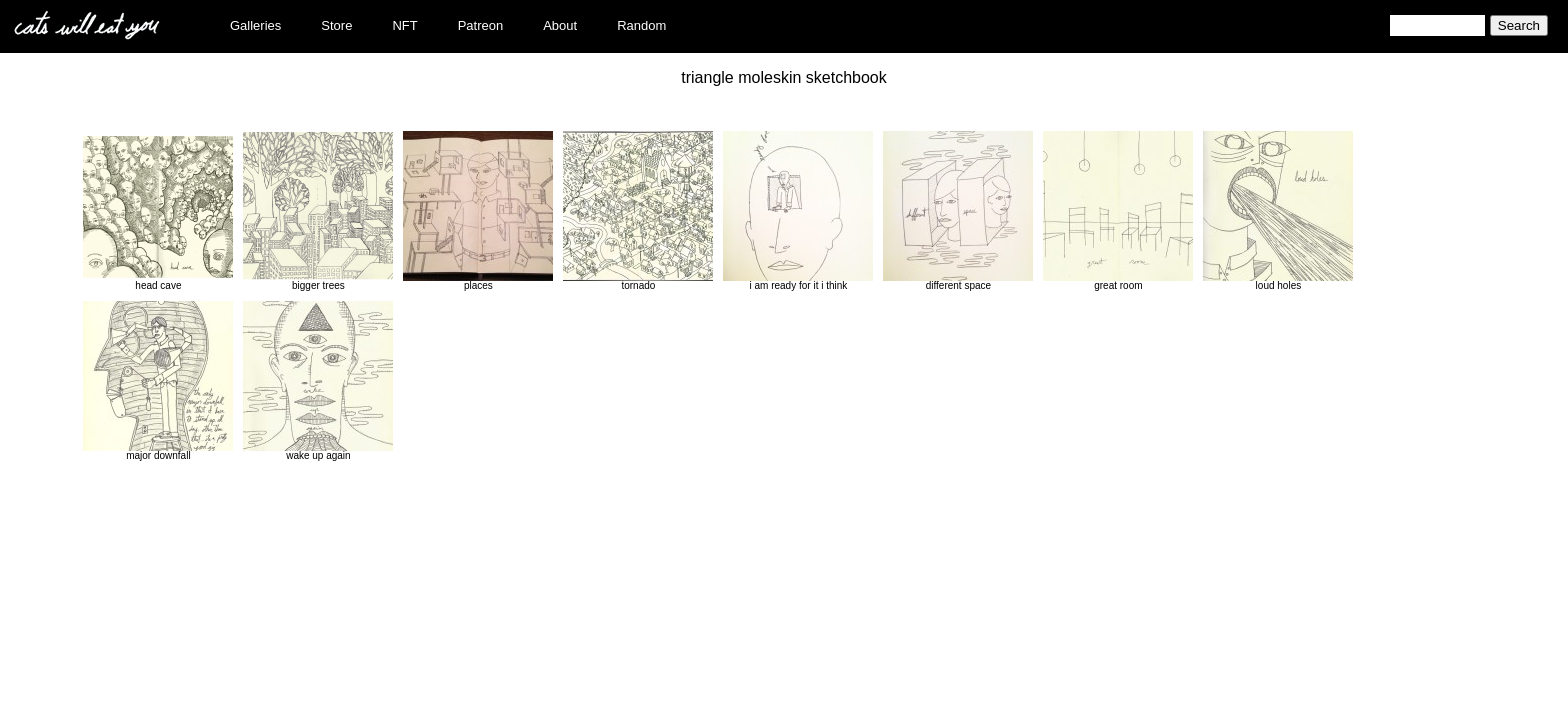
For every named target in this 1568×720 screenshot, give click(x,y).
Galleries (255, 25)
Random (641, 25)
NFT (404, 25)
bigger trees (318, 211)
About (560, 25)
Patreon (481, 25)
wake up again (318, 381)
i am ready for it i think (798, 211)
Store (336, 25)
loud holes (1278, 211)
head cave (158, 211)
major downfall (158, 381)
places (478, 211)
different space (958, 211)
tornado (638, 211)
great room (1118, 211)
